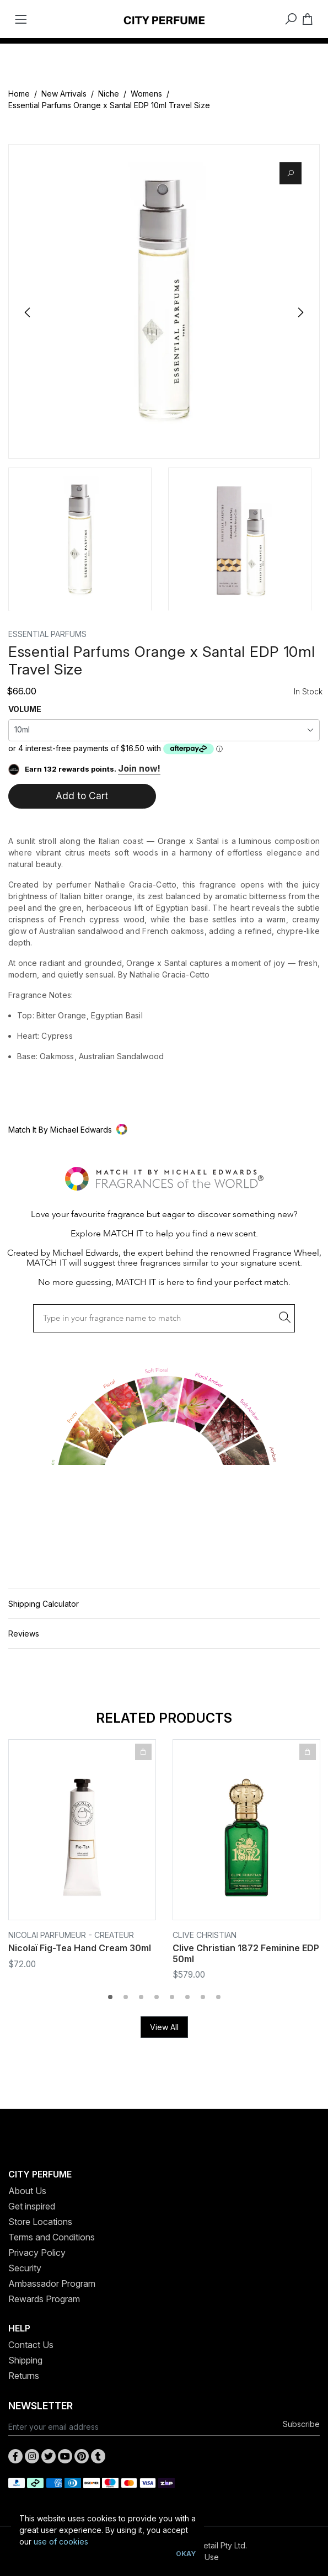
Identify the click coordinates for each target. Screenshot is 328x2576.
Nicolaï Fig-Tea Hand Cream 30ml (79, 1947)
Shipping (25, 2360)
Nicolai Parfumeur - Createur (71, 1935)
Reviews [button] (23, 1633)
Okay (186, 2554)
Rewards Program (44, 2298)
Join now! (139, 768)
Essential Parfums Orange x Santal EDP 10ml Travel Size (109, 105)
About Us (27, 2190)
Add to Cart (82, 795)
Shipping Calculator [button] (43, 1603)
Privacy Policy (37, 2252)
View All (164, 2027)
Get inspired (31, 2206)
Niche (108, 93)
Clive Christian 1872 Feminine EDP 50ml (246, 1953)
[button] (164, 1129)
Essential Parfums (47, 634)
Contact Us (30, 2344)
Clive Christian (204, 1935)
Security (24, 2268)
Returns (23, 2375)
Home (19, 93)
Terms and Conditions (51, 2237)
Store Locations (40, 2221)
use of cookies (61, 2541)
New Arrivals (64, 93)
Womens (146, 93)
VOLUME (24, 709)
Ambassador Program (51, 2283)
